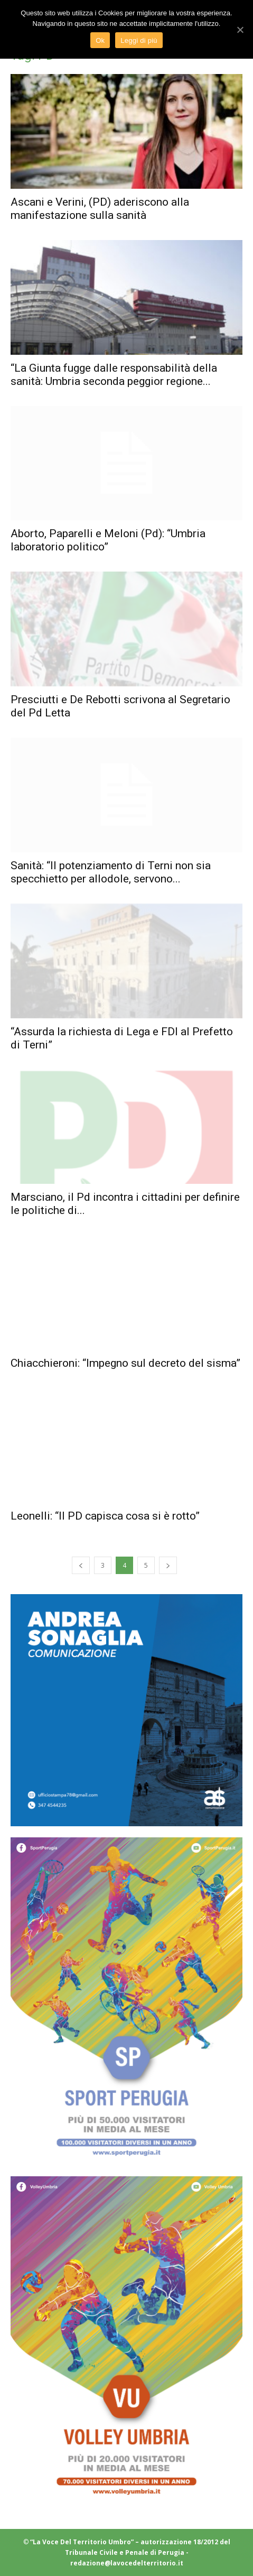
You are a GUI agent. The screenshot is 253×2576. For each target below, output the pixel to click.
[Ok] (240, 29)
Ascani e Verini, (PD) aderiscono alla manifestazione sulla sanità (100, 209)
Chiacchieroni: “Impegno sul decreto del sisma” (125, 1363)
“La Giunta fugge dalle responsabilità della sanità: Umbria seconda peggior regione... (114, 375)
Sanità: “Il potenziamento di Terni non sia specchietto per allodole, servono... (111, 872)
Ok (100, 40)
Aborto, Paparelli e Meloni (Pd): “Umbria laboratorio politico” (108, 540)
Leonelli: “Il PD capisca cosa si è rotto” (105, 1516)
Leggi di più (138, 40)
